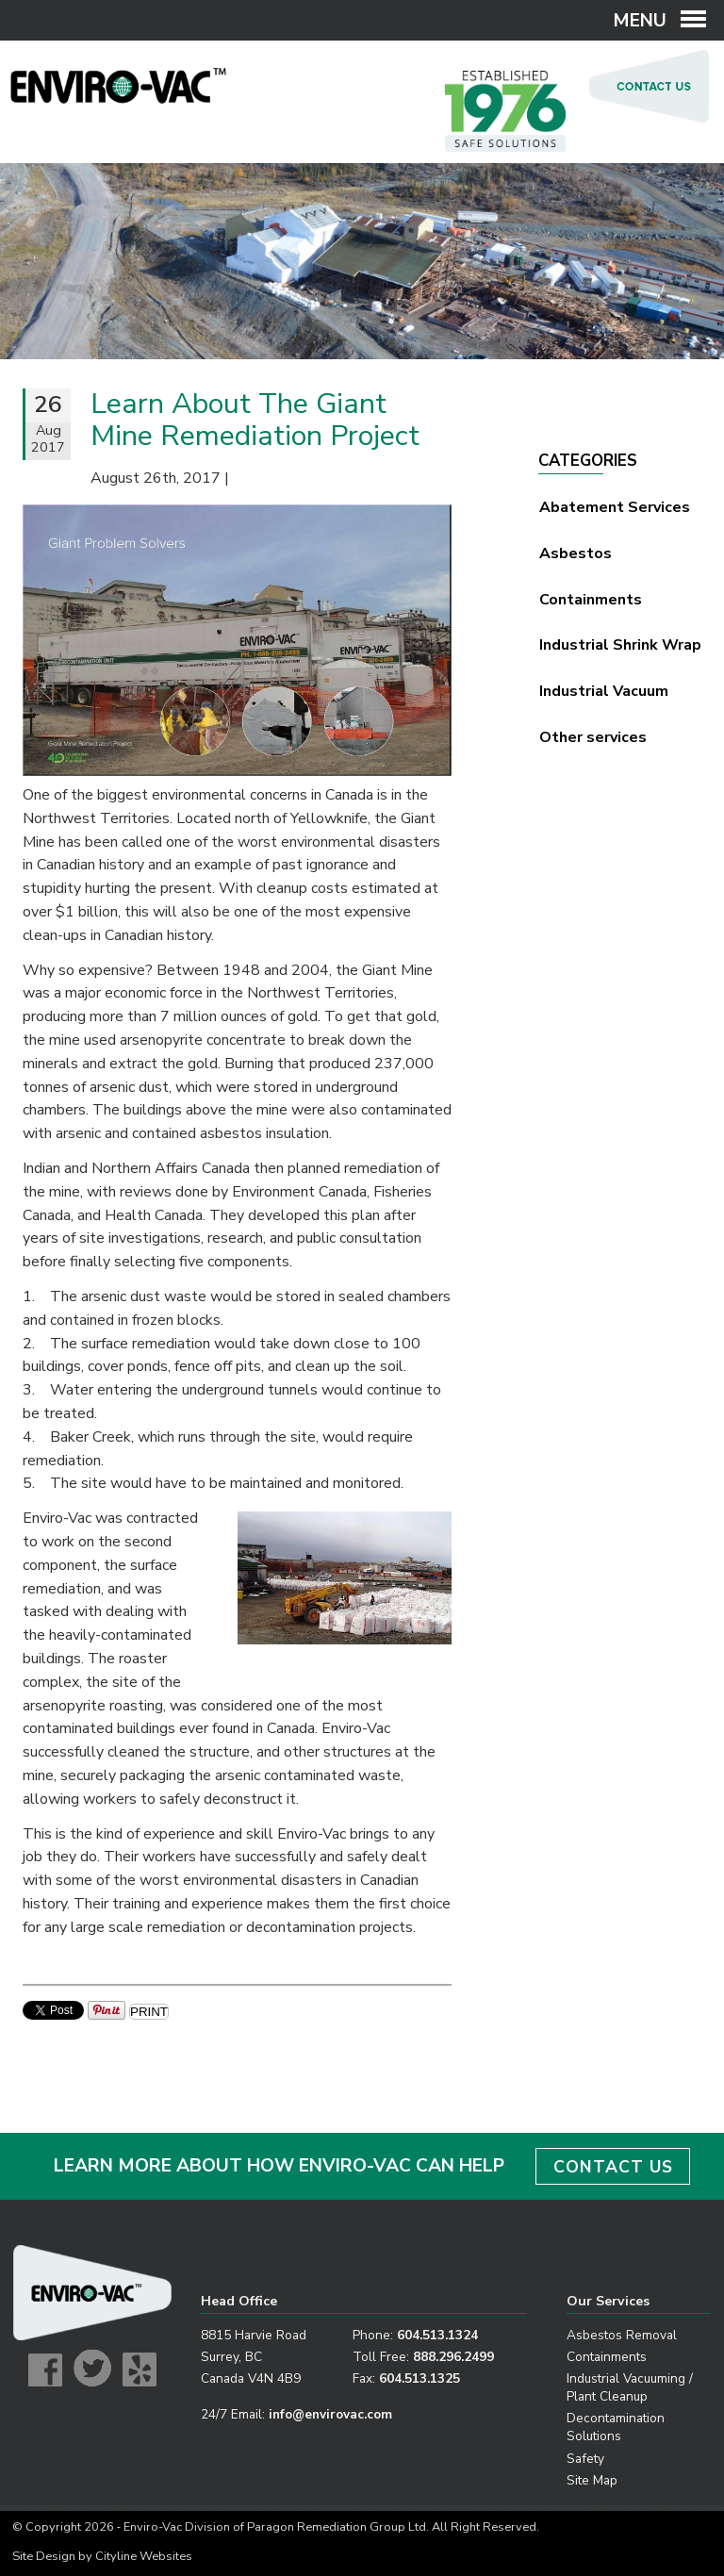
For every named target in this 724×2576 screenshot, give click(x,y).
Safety (585, 2459)
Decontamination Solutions (616, 2427)
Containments (590, 599)
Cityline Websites (143, 2556)
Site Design (43, 2556)
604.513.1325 (419, 2378)
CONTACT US (613, 2166)
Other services (593, 737)
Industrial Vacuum (603, 691)
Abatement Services (614, 507)
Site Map (592, 2480)
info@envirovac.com (330, 2414)
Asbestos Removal (622, 2335)
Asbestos (575, 553)
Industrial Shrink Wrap (620, 645)
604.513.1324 (437, 2335)
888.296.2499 (453, 2357)
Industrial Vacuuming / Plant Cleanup (630, 2387)
